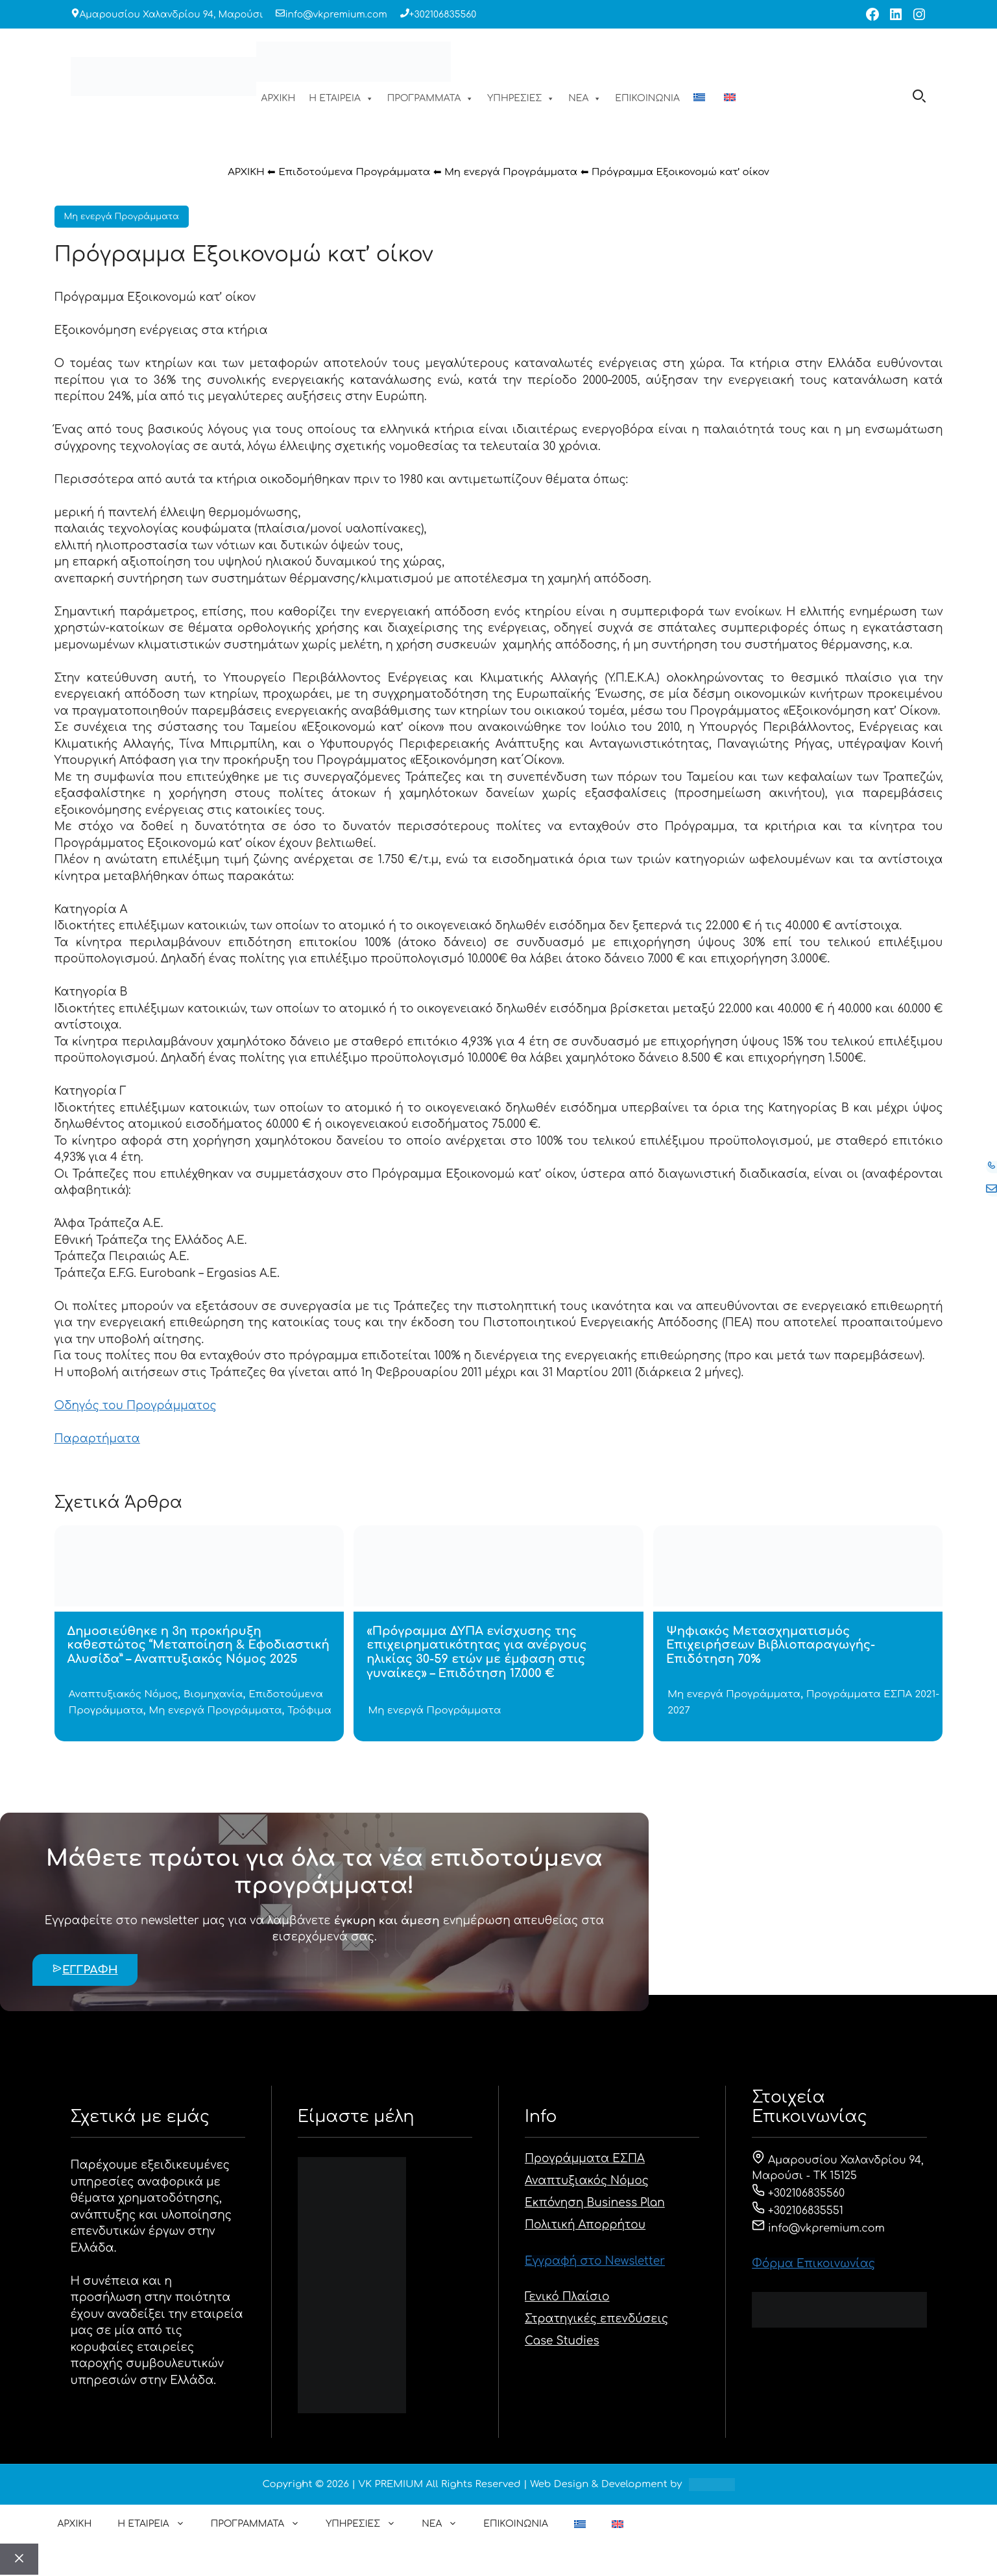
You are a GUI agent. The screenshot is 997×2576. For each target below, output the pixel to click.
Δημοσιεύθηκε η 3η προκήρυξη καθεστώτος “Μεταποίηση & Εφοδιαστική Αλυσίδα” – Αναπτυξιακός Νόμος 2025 (198, 1645)
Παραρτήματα (97, 1439)
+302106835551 (797, 2211)
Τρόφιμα (309, 1710)
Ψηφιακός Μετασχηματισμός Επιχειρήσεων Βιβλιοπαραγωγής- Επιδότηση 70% (770, 1645)
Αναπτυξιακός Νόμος (123, 1694)
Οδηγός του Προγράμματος (135, 1406)
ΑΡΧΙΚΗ (278, 98)
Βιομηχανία (213, 1694)
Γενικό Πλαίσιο (567, 2297)
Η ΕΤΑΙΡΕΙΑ (341, 99)
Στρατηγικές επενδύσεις (596, 2319)
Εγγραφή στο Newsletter (595, 2261)
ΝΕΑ (584, 99)
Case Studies (562, 2341)
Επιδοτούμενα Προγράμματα (354, 172)
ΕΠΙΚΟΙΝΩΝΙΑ (647, 98)
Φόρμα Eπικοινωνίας (813, 2264)
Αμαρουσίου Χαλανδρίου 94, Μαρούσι (171, 14)
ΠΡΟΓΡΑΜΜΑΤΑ (430, 99)
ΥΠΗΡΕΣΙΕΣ (521, 99)
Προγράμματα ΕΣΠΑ (585, 2159)
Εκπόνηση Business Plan (595, 2203)
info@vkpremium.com (336, 14)
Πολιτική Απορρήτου (585, 2225)
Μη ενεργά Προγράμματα (510, 172)
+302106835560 (443, 14)
